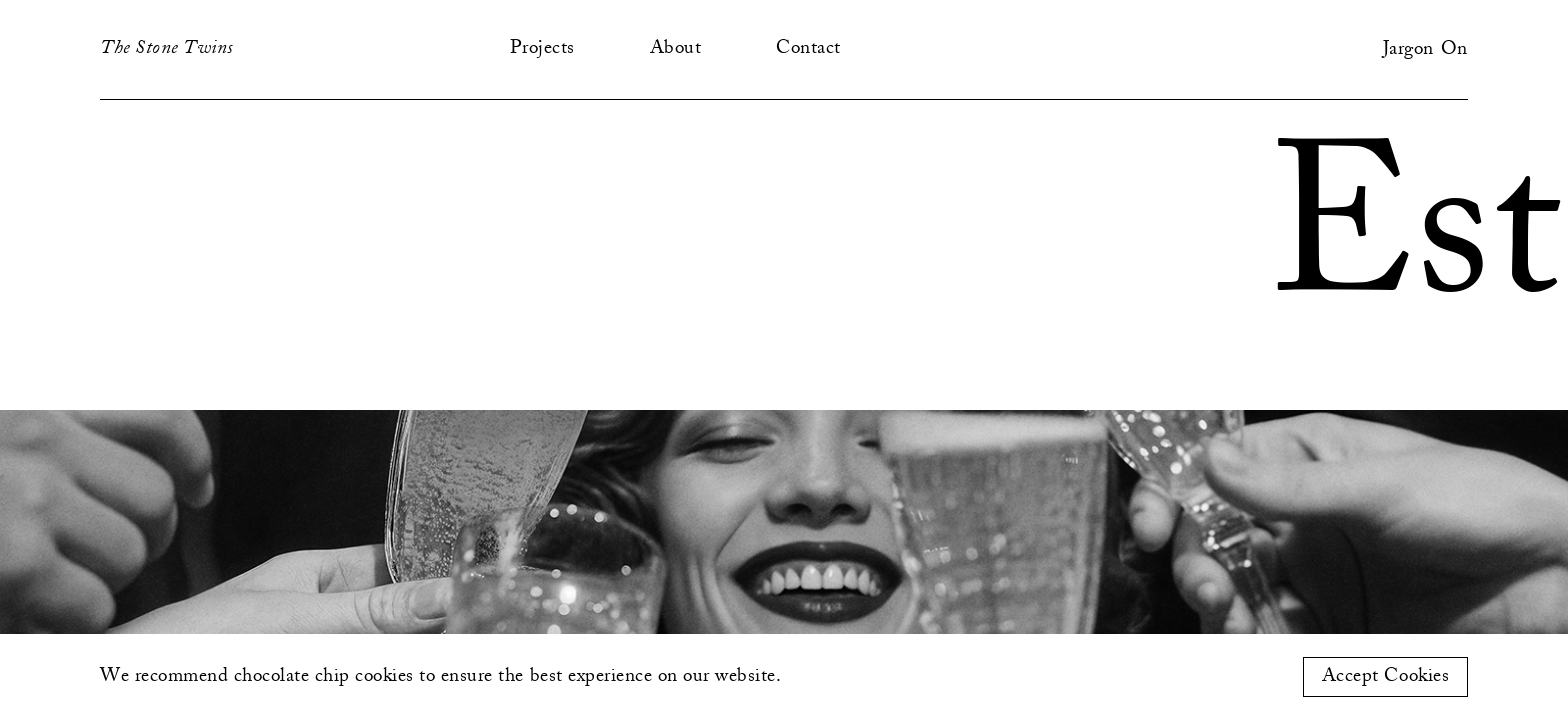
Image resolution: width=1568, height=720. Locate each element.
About (676, 48)
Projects (542, 48)
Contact (808, 48)
